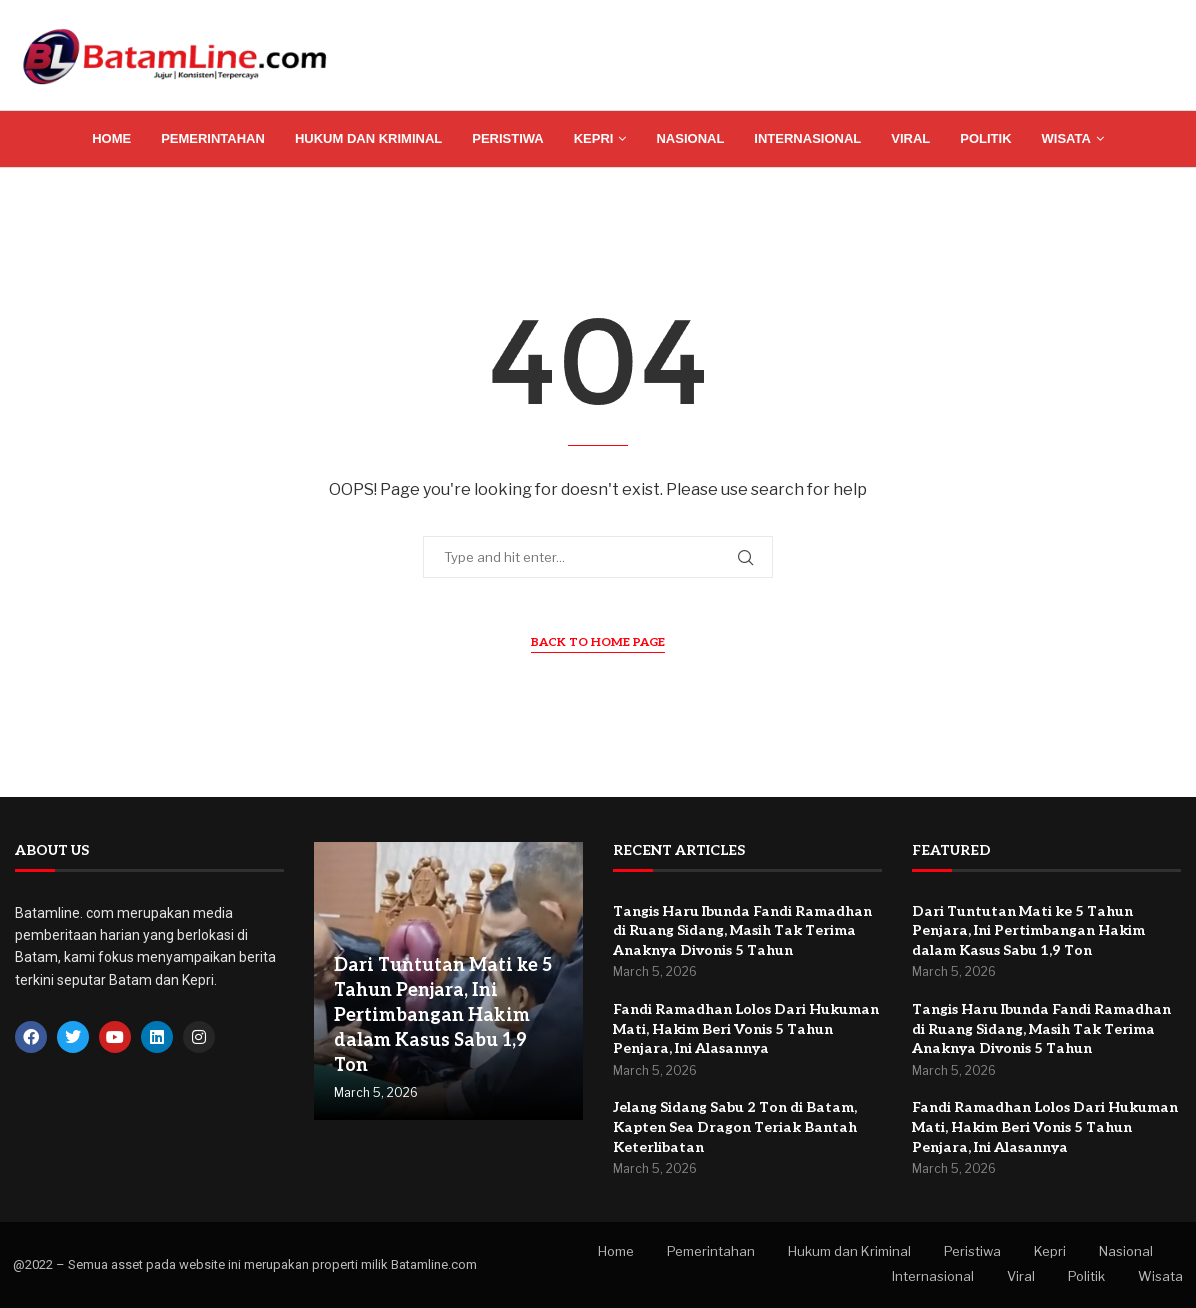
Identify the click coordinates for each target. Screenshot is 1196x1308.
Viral (910, 138)
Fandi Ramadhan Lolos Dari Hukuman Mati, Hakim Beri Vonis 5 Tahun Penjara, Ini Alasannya (746, 1029)
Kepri (594, 138)
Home (111, 138)
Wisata (1066, 138)
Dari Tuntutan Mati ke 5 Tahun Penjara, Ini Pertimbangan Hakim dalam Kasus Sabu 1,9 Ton (443, 1016)
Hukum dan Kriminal (368, 138)
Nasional (690, 138)
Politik (985, 138)
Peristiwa (508, 138)
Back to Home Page (598, 642)
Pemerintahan (213, 138)
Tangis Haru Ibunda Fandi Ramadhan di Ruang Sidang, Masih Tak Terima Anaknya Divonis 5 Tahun (742, 931)
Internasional (807, 138)
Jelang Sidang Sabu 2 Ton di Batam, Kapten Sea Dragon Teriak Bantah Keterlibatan (735, 1127)
